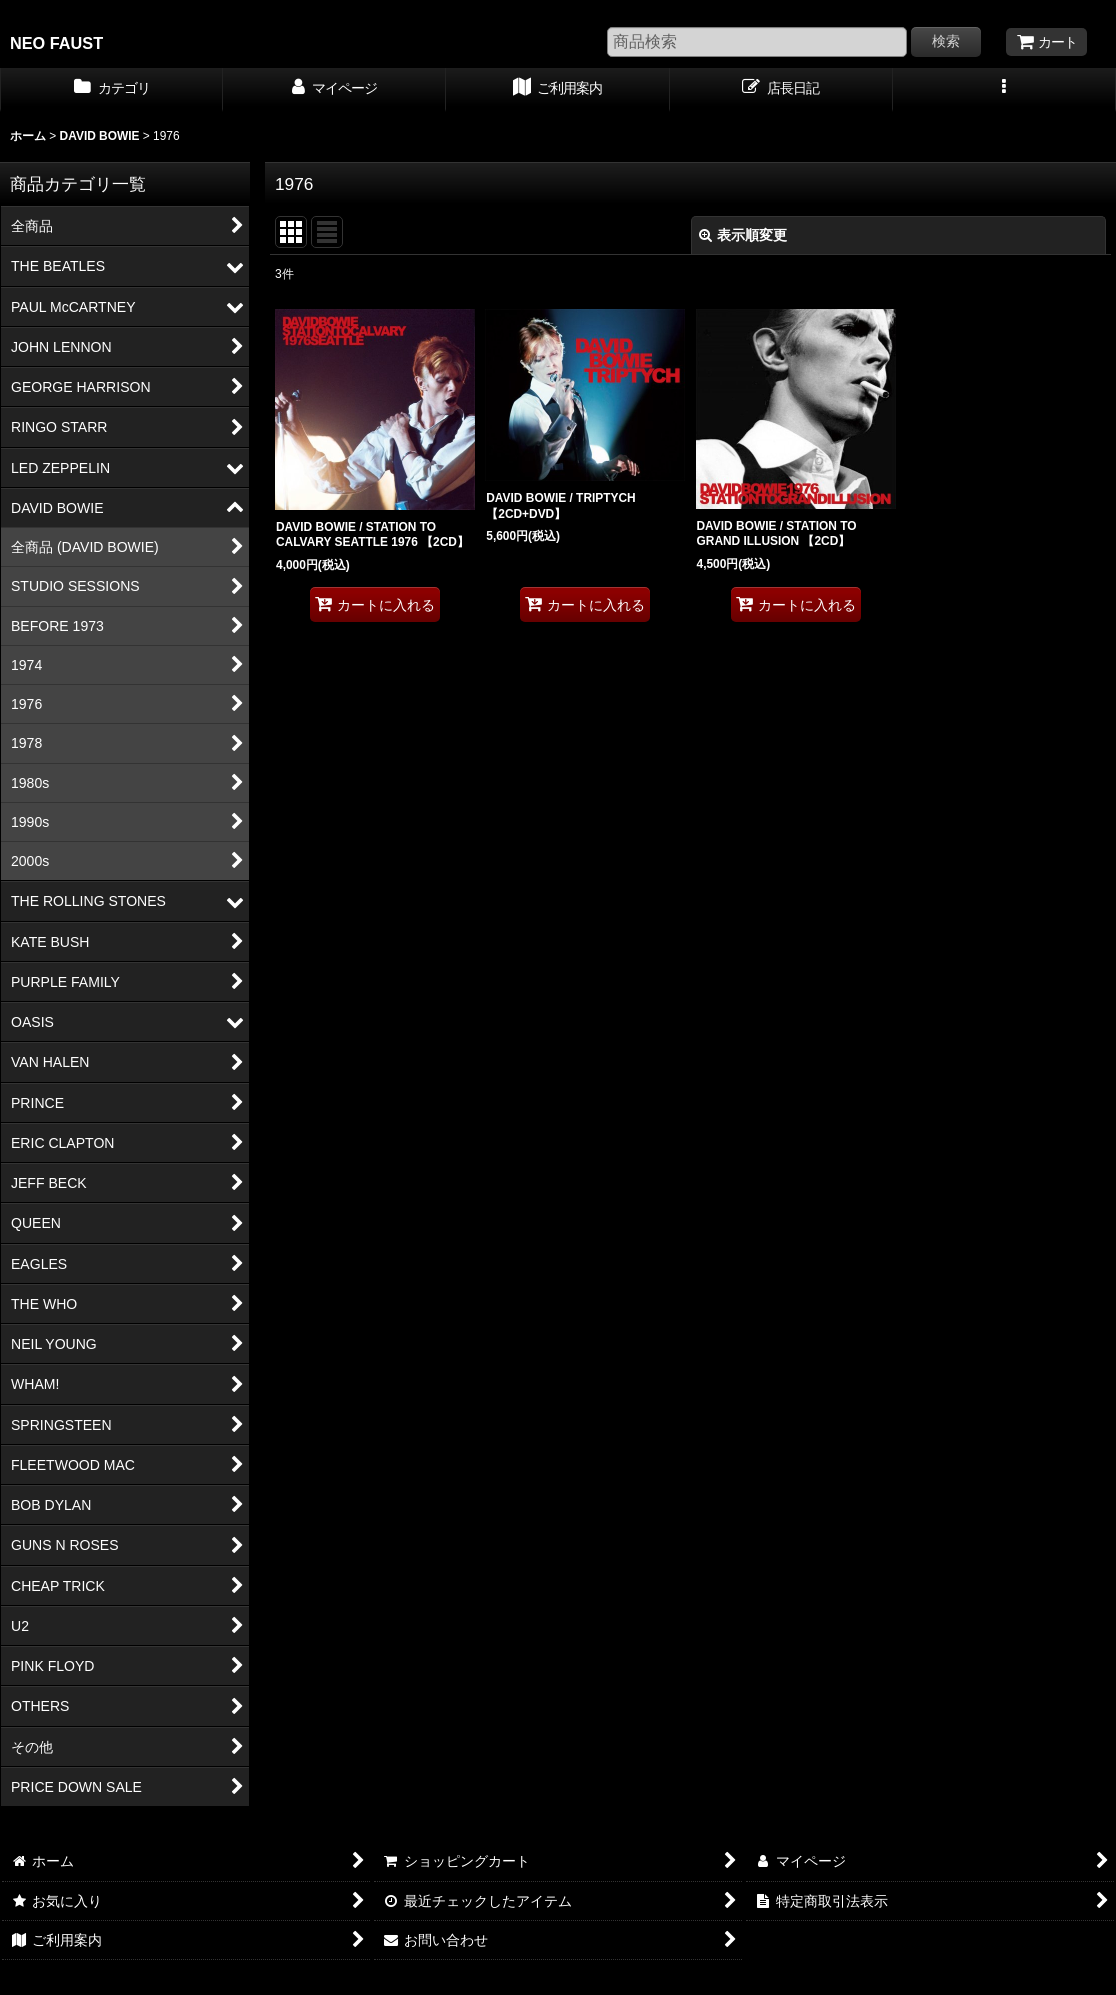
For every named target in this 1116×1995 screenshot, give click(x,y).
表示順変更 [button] (743, 235)
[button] (1004, 90)
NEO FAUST (56, 43)
